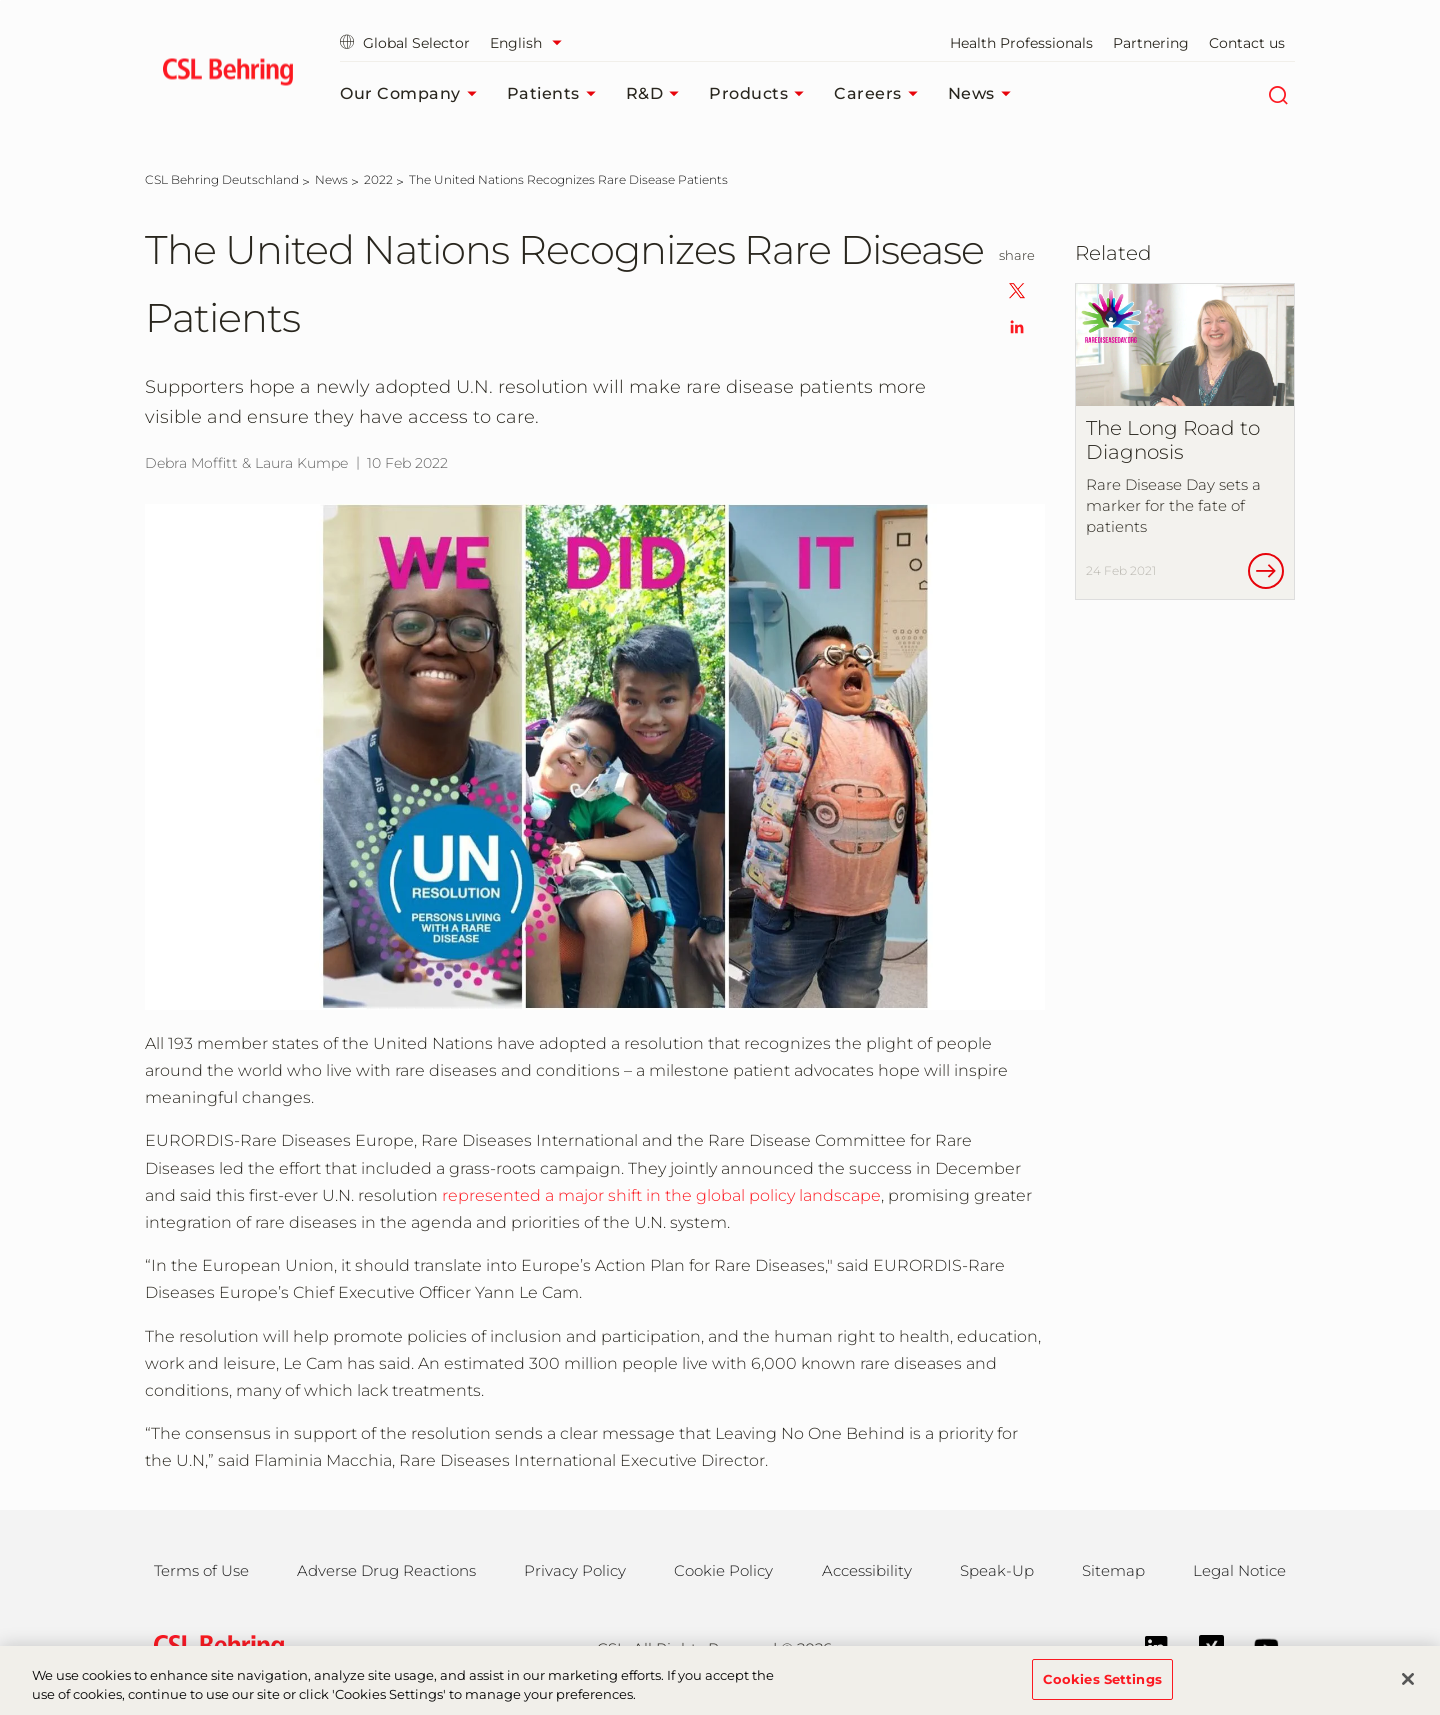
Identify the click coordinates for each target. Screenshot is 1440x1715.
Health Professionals (1021, 43)
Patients (556, 94)
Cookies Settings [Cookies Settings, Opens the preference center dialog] (1102, 1690)
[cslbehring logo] (227, 75)
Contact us (1247, 43)
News (984, 94)
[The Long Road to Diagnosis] (1185, 442)
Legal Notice (1239, 1570)
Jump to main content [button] (0, 0)
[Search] (1277, 94)
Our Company (413, 94)
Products (761, 94)
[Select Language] (531, 43)
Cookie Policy (723, 1570)
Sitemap (1113, 1570)
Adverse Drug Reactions (386, 1570)
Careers (881, 94)
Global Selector (405, 43)
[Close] (1408, 1691)
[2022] (378, 179)
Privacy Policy (575, 1570)
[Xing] (1201, 1645)
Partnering (1151, 43)
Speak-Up (997, 1570)
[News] (331, 179)
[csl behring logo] (214, 1647)
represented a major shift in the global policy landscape (661, 1195)
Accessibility (867, 1570)
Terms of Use (201, 1570)
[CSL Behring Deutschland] (222, 179)
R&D (658, 94)
